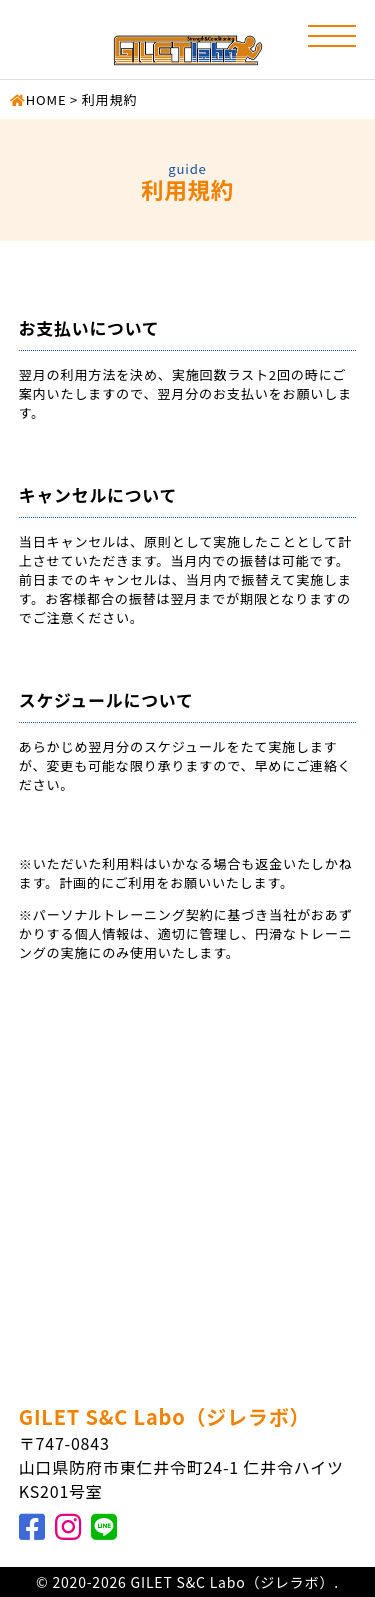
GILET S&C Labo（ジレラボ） (165, 1416)
